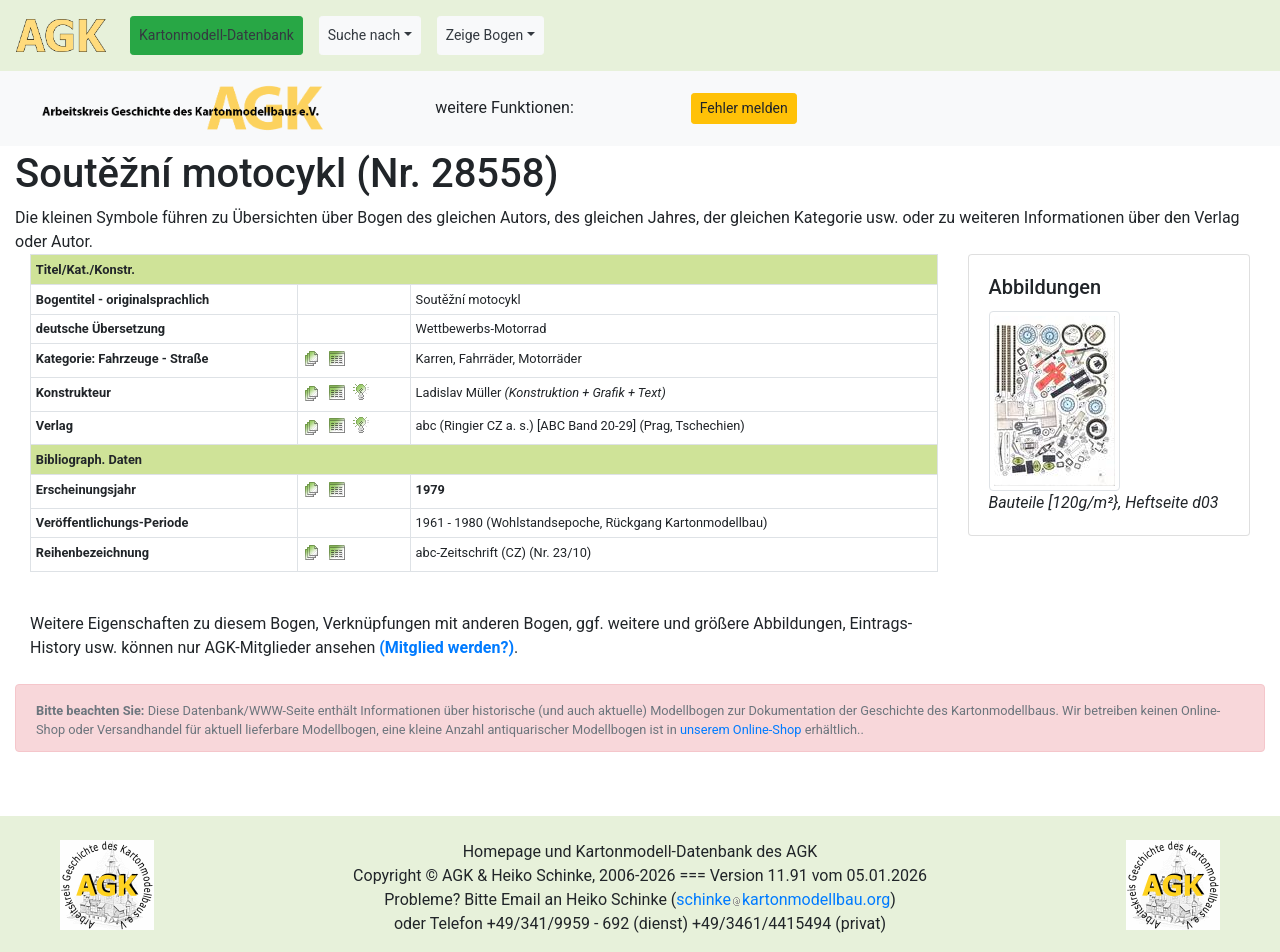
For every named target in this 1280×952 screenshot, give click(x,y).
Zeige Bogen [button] (485, 35)
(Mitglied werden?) (446, 647)
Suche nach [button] (364, 35)
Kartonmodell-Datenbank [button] (216, 35)
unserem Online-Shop (741, 729)
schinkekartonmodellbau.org (783, 899)
